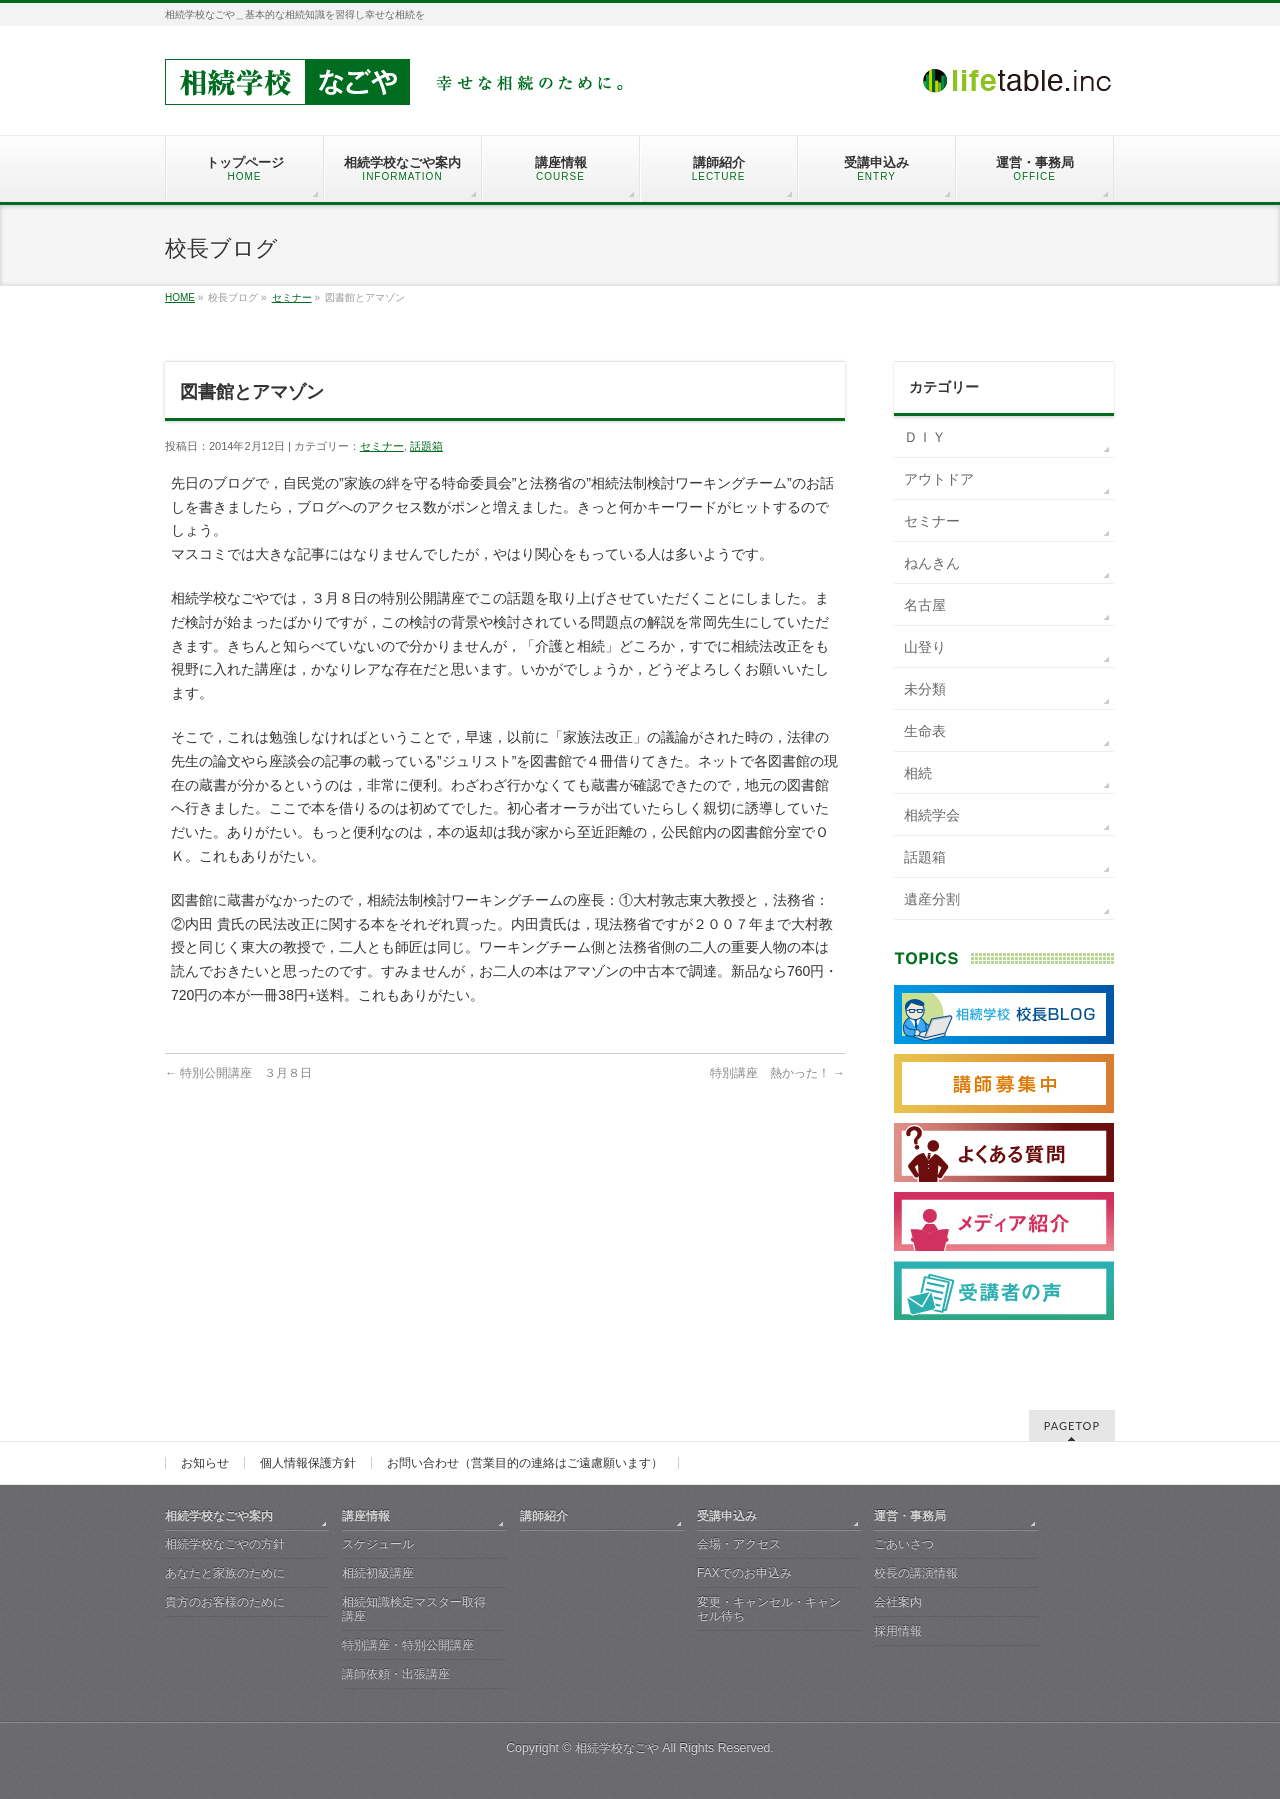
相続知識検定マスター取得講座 (414, 1609)
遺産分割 (932, 899)
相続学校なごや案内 (219, 1516)
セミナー (292, 297)
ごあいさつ (904, 1544)
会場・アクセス (739, 1544)
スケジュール (378, 1544)
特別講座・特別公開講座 (408, 1645)
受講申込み (727, 1516)
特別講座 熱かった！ (777, 1073)
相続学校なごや (617, 1748)
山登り (925, 647)
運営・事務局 (910, 1516)
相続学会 (932, 815)
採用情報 (898, 1631)
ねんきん (932, 563)
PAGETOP (1072, 1425)
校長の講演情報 (916, 1573)
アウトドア (939, 479)
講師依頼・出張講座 (396, 1674)
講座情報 (366, 1516)
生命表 (925, 731)
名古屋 (925, 605)
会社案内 (898, 1602)
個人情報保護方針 (308, 1463)
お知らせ (205, 1463)
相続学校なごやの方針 (225, 1544)
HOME (180, 297)
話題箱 (426, 446)
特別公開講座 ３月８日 (238, 1073)
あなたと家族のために (225, 1573)
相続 (918, 773)
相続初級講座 (378, 1573)
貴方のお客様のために (225, 1602)
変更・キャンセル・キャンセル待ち (769, 1609)
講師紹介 (544, 1516)
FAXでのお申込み (744, 1573)
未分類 (925, 689)
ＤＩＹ (925, 437)
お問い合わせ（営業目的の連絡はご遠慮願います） (525, 1463)
